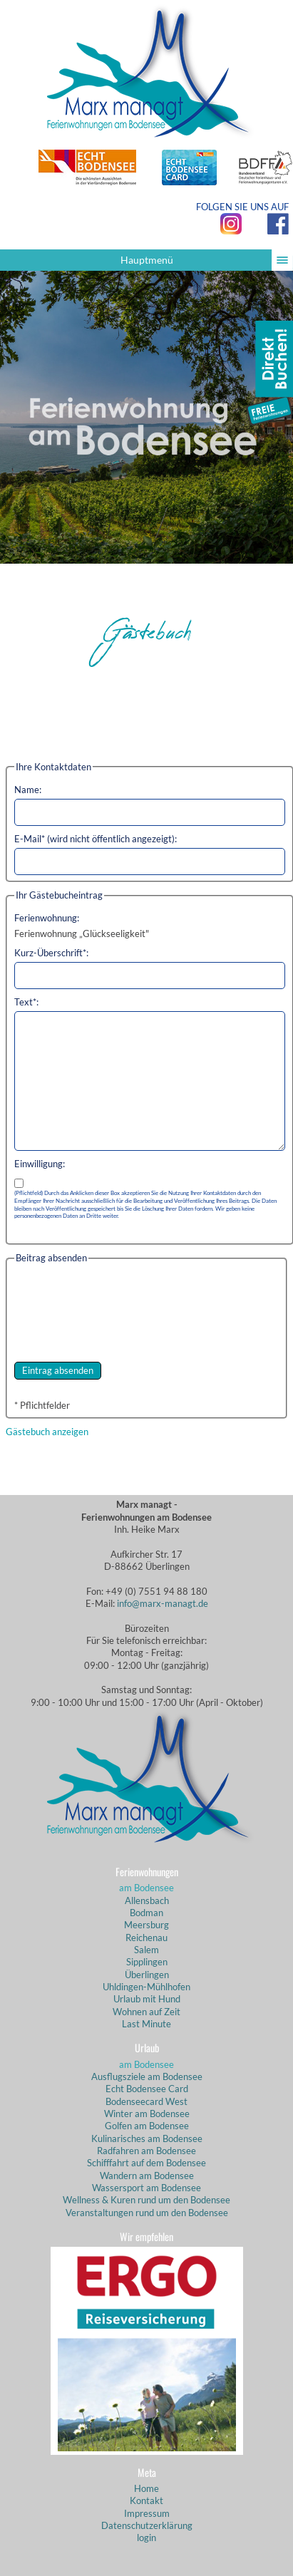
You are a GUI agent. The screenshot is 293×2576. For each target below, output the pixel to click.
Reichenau (146, 1937)
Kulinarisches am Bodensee (146, 2138)
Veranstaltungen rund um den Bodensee (147, 2212)
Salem (146, 1949)
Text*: (26, 1002)
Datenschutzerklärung (146, 2525)
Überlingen (147, 1974)
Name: (27, 789)
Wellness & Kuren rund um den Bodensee (146, 2199)
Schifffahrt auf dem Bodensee (146, 2162)
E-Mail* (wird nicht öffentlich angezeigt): (95, 838)
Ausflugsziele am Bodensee (146, 2076)
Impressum (147, 2513)
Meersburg (146, 1924)
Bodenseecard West (146, 2101)
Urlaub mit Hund (146, 1999)
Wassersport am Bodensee (146, 2187)
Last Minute (146, 2023)
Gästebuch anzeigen (47, 1431)
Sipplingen (147, 1961)
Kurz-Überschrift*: (51, 952)
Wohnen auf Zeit (146, 2011)
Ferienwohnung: (46, 918)
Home (146, 2488)
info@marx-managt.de (162, 1603)
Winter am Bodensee (147, 2113)
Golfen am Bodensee (147, 2125)
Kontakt (146, 2500)
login (146, 2537)
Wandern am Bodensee (147, 2175)
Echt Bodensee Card (147, 2088)
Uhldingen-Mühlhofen (146, 1986)
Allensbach (147, 1900)
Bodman (146, 1912)
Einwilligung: (39, 1163)
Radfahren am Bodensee (146, 2150)
